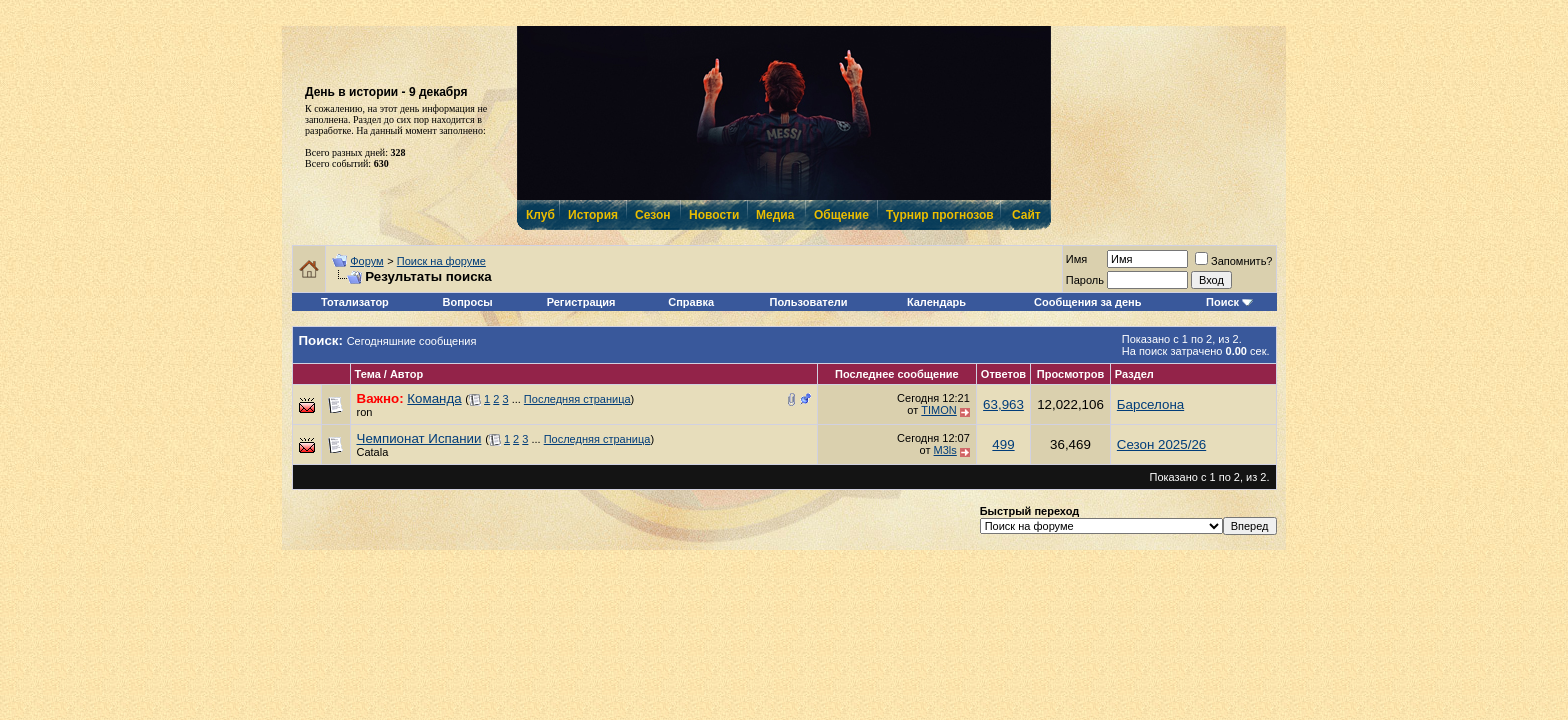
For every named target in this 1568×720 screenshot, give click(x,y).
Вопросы (468, 302)
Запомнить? (1234, 261)
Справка (691, 302)
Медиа (775, 215)
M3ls (945, 450)
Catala (373, 452)
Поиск (1222, 302)
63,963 (1003, 404)
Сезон (652, 215)
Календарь (936, 302)
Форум (366, 261)
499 (1003, 444)
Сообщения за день (1087, 302)
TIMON (938, 410)
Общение (840, 215)
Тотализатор (355, 302)
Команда (434, 398)
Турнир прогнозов (938, 215)
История (592, 215)
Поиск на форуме (441, 261)
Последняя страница (577, 399)
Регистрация (581, 302)
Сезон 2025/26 (1161, 444)
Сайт (1026, 215)
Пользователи (809, 302)
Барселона (1150, 404)
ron (365, 412)
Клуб (540, 215)
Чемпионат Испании (419, 438)
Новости (713, 215)
